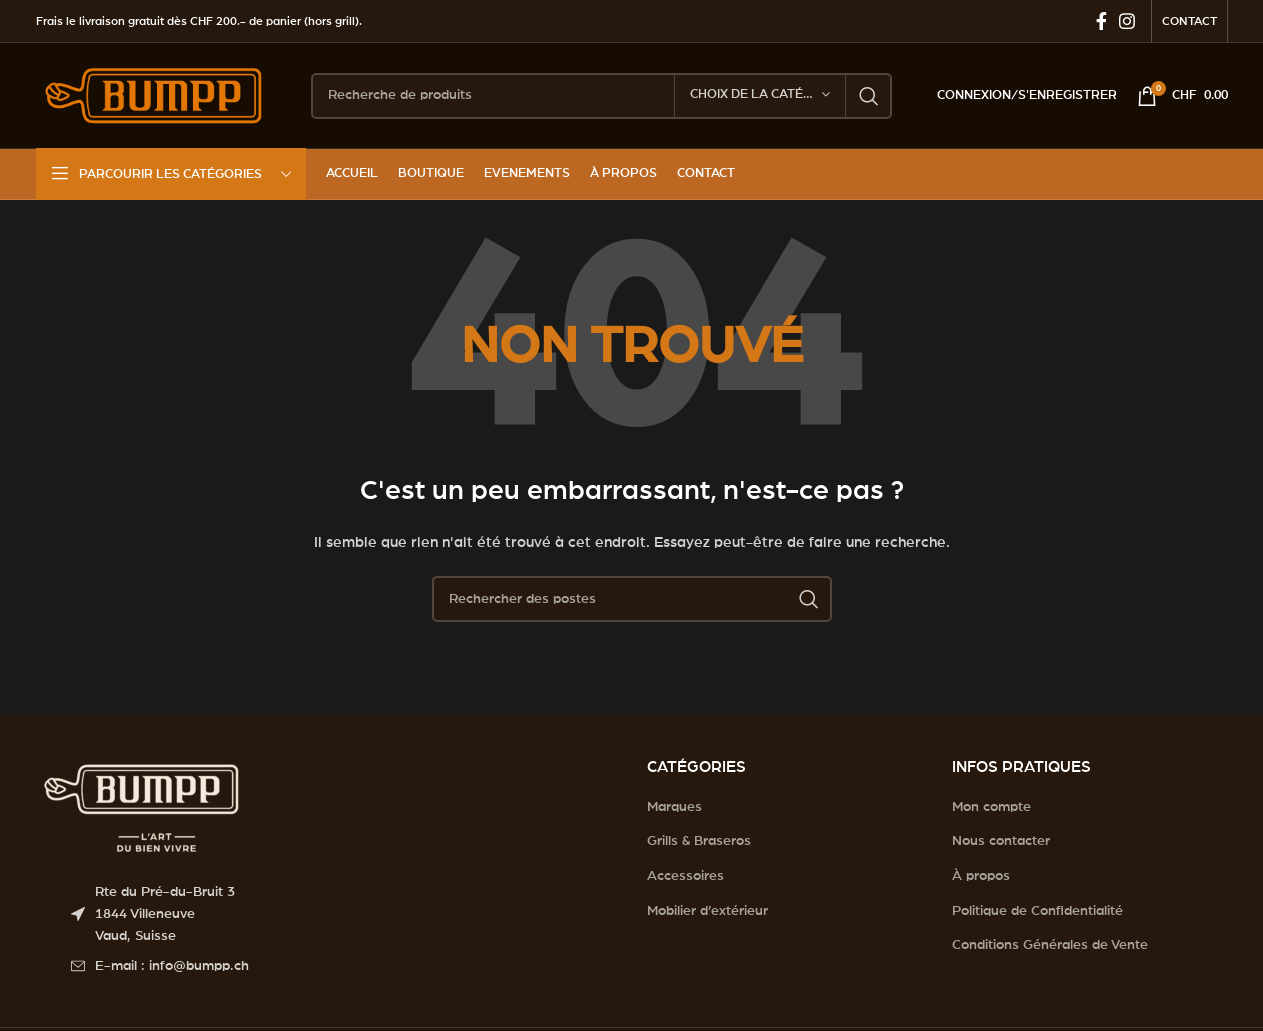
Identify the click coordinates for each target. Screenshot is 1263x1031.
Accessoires (685, 876)
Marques (674, 807)
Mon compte (991, 807)
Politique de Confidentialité (1037, 911)
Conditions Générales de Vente (1050, 945)
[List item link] (344, 966)
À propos (981, 876)
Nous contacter (1001, 841)
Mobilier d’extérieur (707, 911)
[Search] (601, 96)
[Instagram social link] (1127, 21)
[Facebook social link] (1101, 21)
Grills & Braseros (699, 841)
